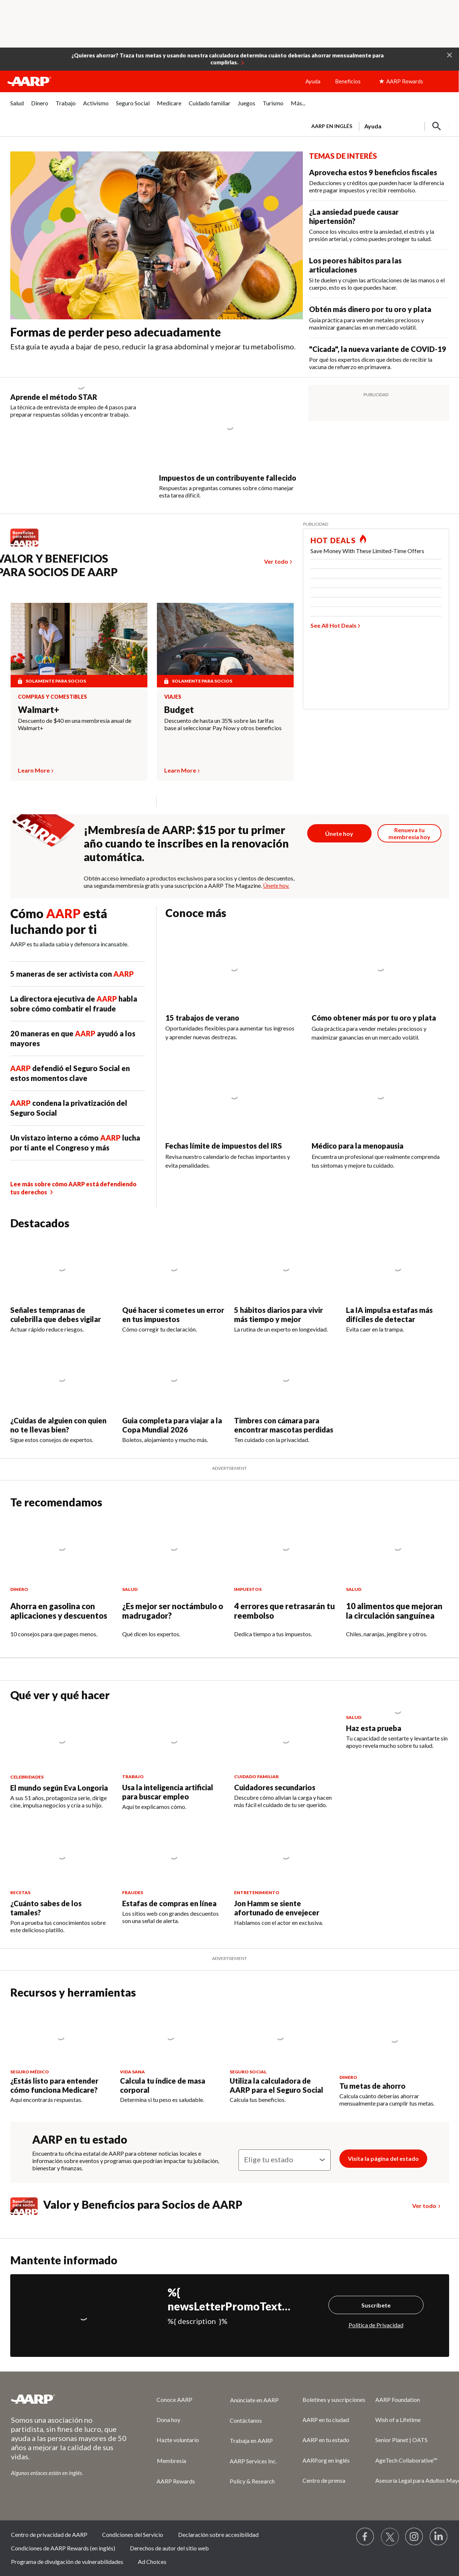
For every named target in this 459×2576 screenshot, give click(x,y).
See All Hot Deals (334, 625)
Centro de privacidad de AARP (49, 2534)
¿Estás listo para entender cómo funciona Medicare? (54, 2085)
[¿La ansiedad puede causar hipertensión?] (379, 225)
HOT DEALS (333, 540)
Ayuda (312, 81)
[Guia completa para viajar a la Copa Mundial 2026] (173, 1395)
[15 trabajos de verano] (234, 991)
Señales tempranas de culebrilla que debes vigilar (55, 1314)
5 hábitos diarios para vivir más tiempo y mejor (278, 1314)
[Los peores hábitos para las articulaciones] (379, 273)
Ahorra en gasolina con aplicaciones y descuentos (58, 1611)
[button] (449, 54)
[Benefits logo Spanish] (28, 546)
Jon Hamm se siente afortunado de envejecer (276, 1908)
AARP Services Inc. (253, 2460)
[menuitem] (17, 106)
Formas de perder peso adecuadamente (115, 332)
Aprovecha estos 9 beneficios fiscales (373, 172)
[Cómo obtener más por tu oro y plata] (380, 991)
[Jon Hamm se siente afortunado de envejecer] (285, 1875)
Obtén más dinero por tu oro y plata (370, 309)
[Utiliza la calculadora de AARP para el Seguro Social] (280, 2054)
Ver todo (276, 561)
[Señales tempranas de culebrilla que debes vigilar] (61, 1285)
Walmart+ (38, 709)
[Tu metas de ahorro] (394, 2056)
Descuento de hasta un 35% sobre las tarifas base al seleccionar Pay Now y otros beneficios (223, 724)
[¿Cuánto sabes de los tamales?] (61, 1879)
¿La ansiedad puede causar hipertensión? (354, 216)
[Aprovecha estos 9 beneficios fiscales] (379, 181)
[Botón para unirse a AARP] (339, 833)
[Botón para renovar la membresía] (409, 833)
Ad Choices (152, 2561)
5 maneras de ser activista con (72, 973)
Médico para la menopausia (357, 1145)
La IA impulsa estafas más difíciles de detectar (389, 1314)
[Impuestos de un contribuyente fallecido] (229, 442)
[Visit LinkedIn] (439, 2537)
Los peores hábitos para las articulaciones (355, 265)
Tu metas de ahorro (372, 2085)
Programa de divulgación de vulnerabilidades (67, 2561)
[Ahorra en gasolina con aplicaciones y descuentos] (61, 1583)
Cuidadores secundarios (274, 1787)
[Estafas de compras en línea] (173, 1875)
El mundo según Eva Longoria (59, 1787)
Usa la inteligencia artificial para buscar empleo (167, 1792)
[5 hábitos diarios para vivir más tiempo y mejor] (285, 1285)
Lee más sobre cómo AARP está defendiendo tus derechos (73, 1187)
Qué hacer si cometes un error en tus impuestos (173, 1314)
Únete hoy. (276, 885)
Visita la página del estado (383, 2158)
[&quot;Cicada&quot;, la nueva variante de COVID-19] (379, 358)
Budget (179, 709)
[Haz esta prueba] (397, 1729)
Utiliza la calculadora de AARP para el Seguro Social (276, 2085)
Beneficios (348, 81)
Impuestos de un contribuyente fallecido (227, 477)
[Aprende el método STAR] (80, 401)
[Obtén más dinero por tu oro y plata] (379, 318)
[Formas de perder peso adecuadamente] (156, 254)
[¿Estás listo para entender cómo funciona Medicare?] (60, 2054)
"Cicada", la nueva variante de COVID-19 (377, 349)
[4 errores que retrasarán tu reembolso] (285, 1583)
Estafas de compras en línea (169, 1903)
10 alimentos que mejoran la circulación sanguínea (394, 1611)
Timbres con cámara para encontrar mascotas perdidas (283, 1425)
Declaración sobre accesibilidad (218, 2534)
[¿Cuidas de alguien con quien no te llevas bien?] (61, 1395)
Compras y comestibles (52, 697)
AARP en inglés (331, 126)
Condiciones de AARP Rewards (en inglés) (63, 2548)
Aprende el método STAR (53, 397)
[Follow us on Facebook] (365, 2537)
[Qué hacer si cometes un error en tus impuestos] (173, 1285)
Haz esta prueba (373, 1728)
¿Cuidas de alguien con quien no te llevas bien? (58, 1425)
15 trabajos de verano (202, 1017)
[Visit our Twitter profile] (390, 2537)
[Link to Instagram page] (414, 2537)
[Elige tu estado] (284, 2160)
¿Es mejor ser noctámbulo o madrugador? (172, 1611)
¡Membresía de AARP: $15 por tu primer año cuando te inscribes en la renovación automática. (186, 843)
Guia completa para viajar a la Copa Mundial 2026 (172, 1425)
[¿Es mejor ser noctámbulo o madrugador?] (173, 1583)
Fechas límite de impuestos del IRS (223, 1145)
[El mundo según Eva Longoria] (61, 1759)
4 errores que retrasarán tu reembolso (284, 1611)
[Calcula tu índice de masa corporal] (170, 2054)
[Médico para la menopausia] (380, 1119)
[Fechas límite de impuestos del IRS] (234, 1119)
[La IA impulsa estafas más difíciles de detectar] (397, 1285)
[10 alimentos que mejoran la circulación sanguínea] (397, 1583)
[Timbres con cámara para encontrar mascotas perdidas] (285, 1395)
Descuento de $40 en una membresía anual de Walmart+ (74, 724)
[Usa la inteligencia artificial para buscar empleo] (173, 1759)
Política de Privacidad (376, 2324)
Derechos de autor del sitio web (169, 2548)
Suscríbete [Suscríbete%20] (376, 2305)
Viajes (172, 697)
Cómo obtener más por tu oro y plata (374, 1017)
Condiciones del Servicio (132, 2534)
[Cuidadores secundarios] (285, 1759)
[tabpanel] (377, 125)
